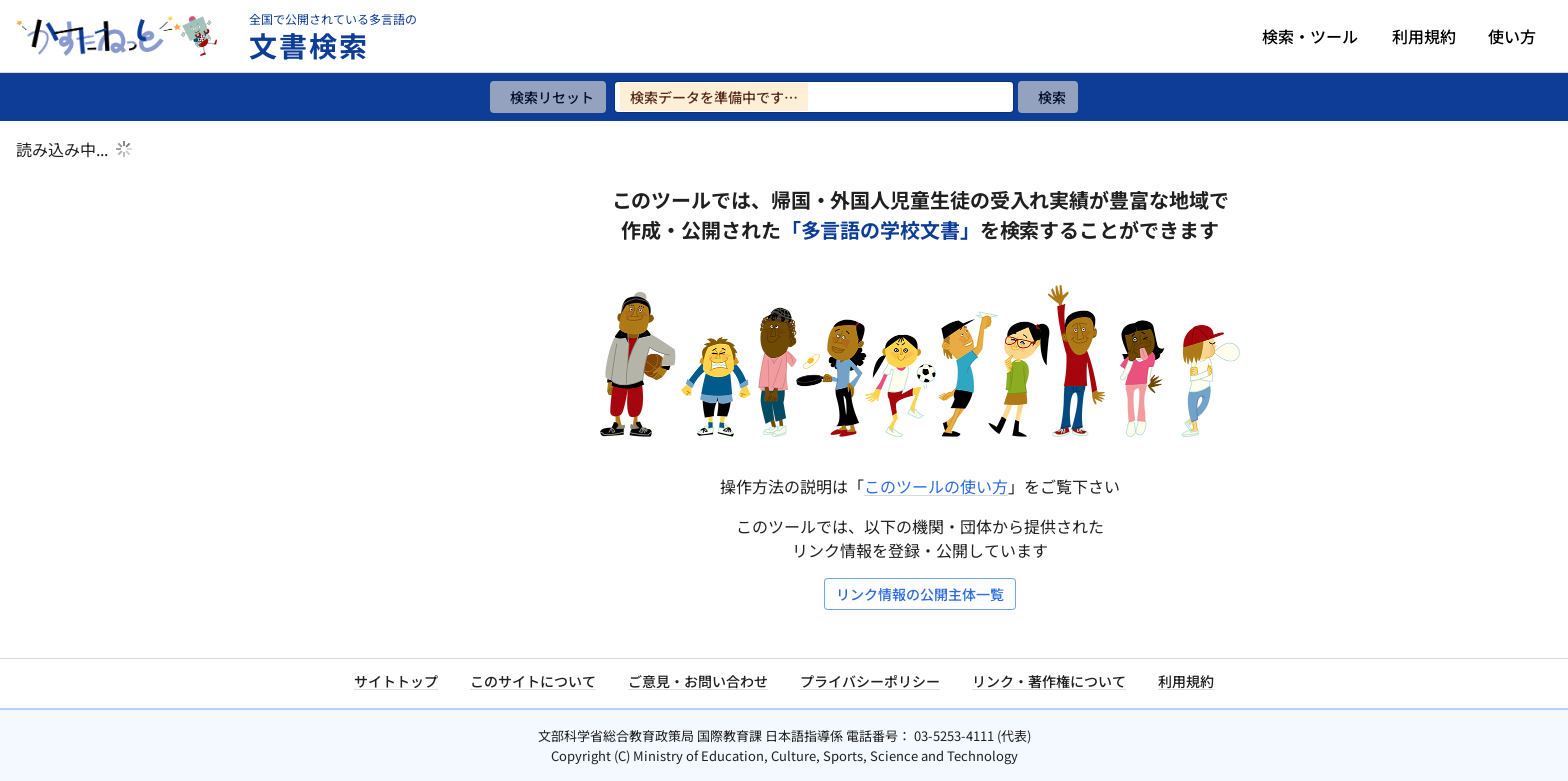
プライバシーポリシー (870, 681)
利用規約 (1424, 36)
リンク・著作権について (1049, 681)
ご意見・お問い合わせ (698, 681)
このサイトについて (533, 681)
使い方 (1512, 36)
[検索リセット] (548, 97)
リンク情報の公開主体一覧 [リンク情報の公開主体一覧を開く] (920, 594)
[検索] (1048, 97)
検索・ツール (1310, 36)
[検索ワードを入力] (814, 97)
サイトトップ (396, 681)
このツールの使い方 (936, 486)
